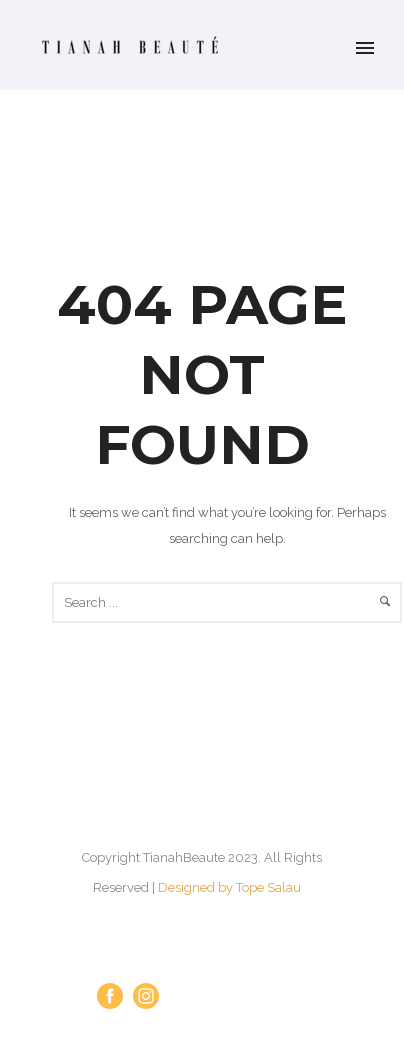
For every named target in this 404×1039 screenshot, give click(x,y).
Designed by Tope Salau (229, 887)
